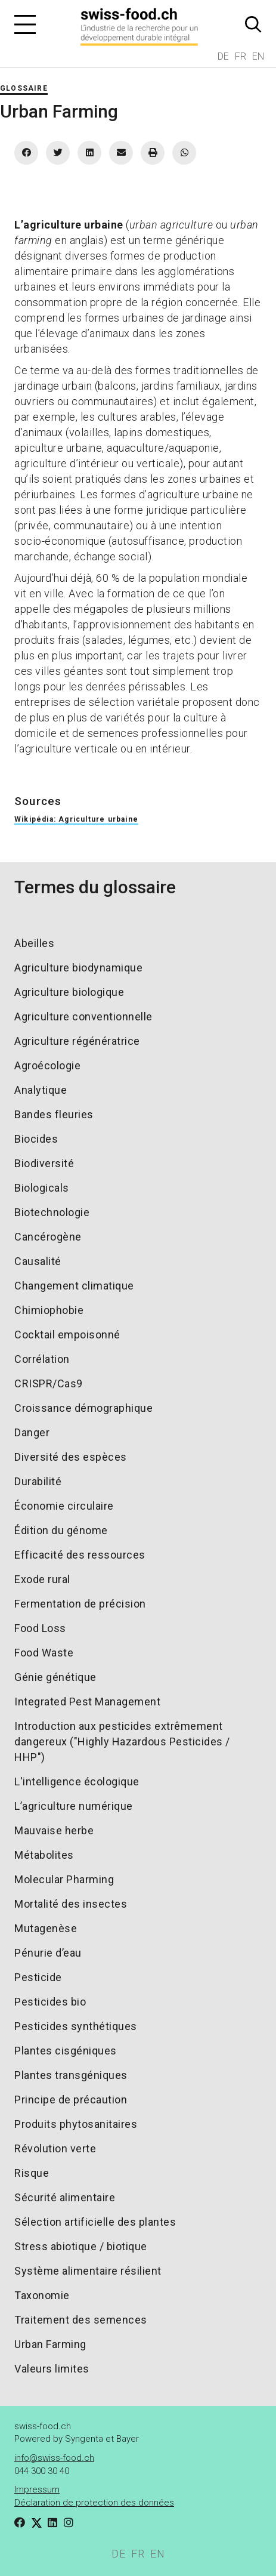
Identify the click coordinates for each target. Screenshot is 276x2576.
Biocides (36, 1139)
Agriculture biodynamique (78, 967)
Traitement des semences (80, 2319)
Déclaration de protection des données (94, 2502)
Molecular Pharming (64, 1879)
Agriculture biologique (69, 992)
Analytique (40, 1090)
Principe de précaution (70, 2099)
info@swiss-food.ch (54, 2457)
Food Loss (40, 1628)
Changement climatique (74, 1285)
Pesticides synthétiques (75, 2026)
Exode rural (42, 1579)
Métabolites (44, 1855)
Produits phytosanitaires (75, 2124)
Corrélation (42, 1359)
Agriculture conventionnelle (83, 1016)
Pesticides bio (50, 2001)
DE (223, 56)
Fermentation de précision (80, 1603)
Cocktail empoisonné (67, 1334)
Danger (31, 1432)
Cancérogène (48, 1236)
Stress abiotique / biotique (80, 2246)
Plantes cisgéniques (65, 2050)
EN (258, 56)
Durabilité (37, 1481)
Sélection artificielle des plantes (95, 2222)
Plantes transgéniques (71, 2075)
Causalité (37, 1261)
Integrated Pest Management (87, 1701)
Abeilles (34, 943)
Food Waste (43, 1652)
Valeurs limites (51, 2368)
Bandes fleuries (54, 1114)
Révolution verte (55, 2148)
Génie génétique (55, 1677)
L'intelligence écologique (76, 1781)
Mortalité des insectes (70, 1904)
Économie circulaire (64, 1506)
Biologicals (41, 1187)
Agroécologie (47, 1065)
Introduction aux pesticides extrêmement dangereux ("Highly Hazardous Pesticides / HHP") (122, 1741)
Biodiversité (44, 1163)
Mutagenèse (45, 1928)
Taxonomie (42, 2295)
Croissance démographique (83, 1408)
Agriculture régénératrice (77, 1041)
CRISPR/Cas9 (48, 1383)
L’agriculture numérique (73, 1806)
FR (240, 56)
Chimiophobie (48, 1310)
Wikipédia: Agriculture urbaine (76, 819)
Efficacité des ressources (79, 1554)
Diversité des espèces (70, 1457)
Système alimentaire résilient (88, 2271)
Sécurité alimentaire (64, 2197)
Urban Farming (50, 2344)
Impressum (37, 2489)
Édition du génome (61, 1530)
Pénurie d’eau (48, 1952)
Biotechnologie (51, 1212)
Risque (31, 2173)
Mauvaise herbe (54, 1830)
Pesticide (38, 1977)
